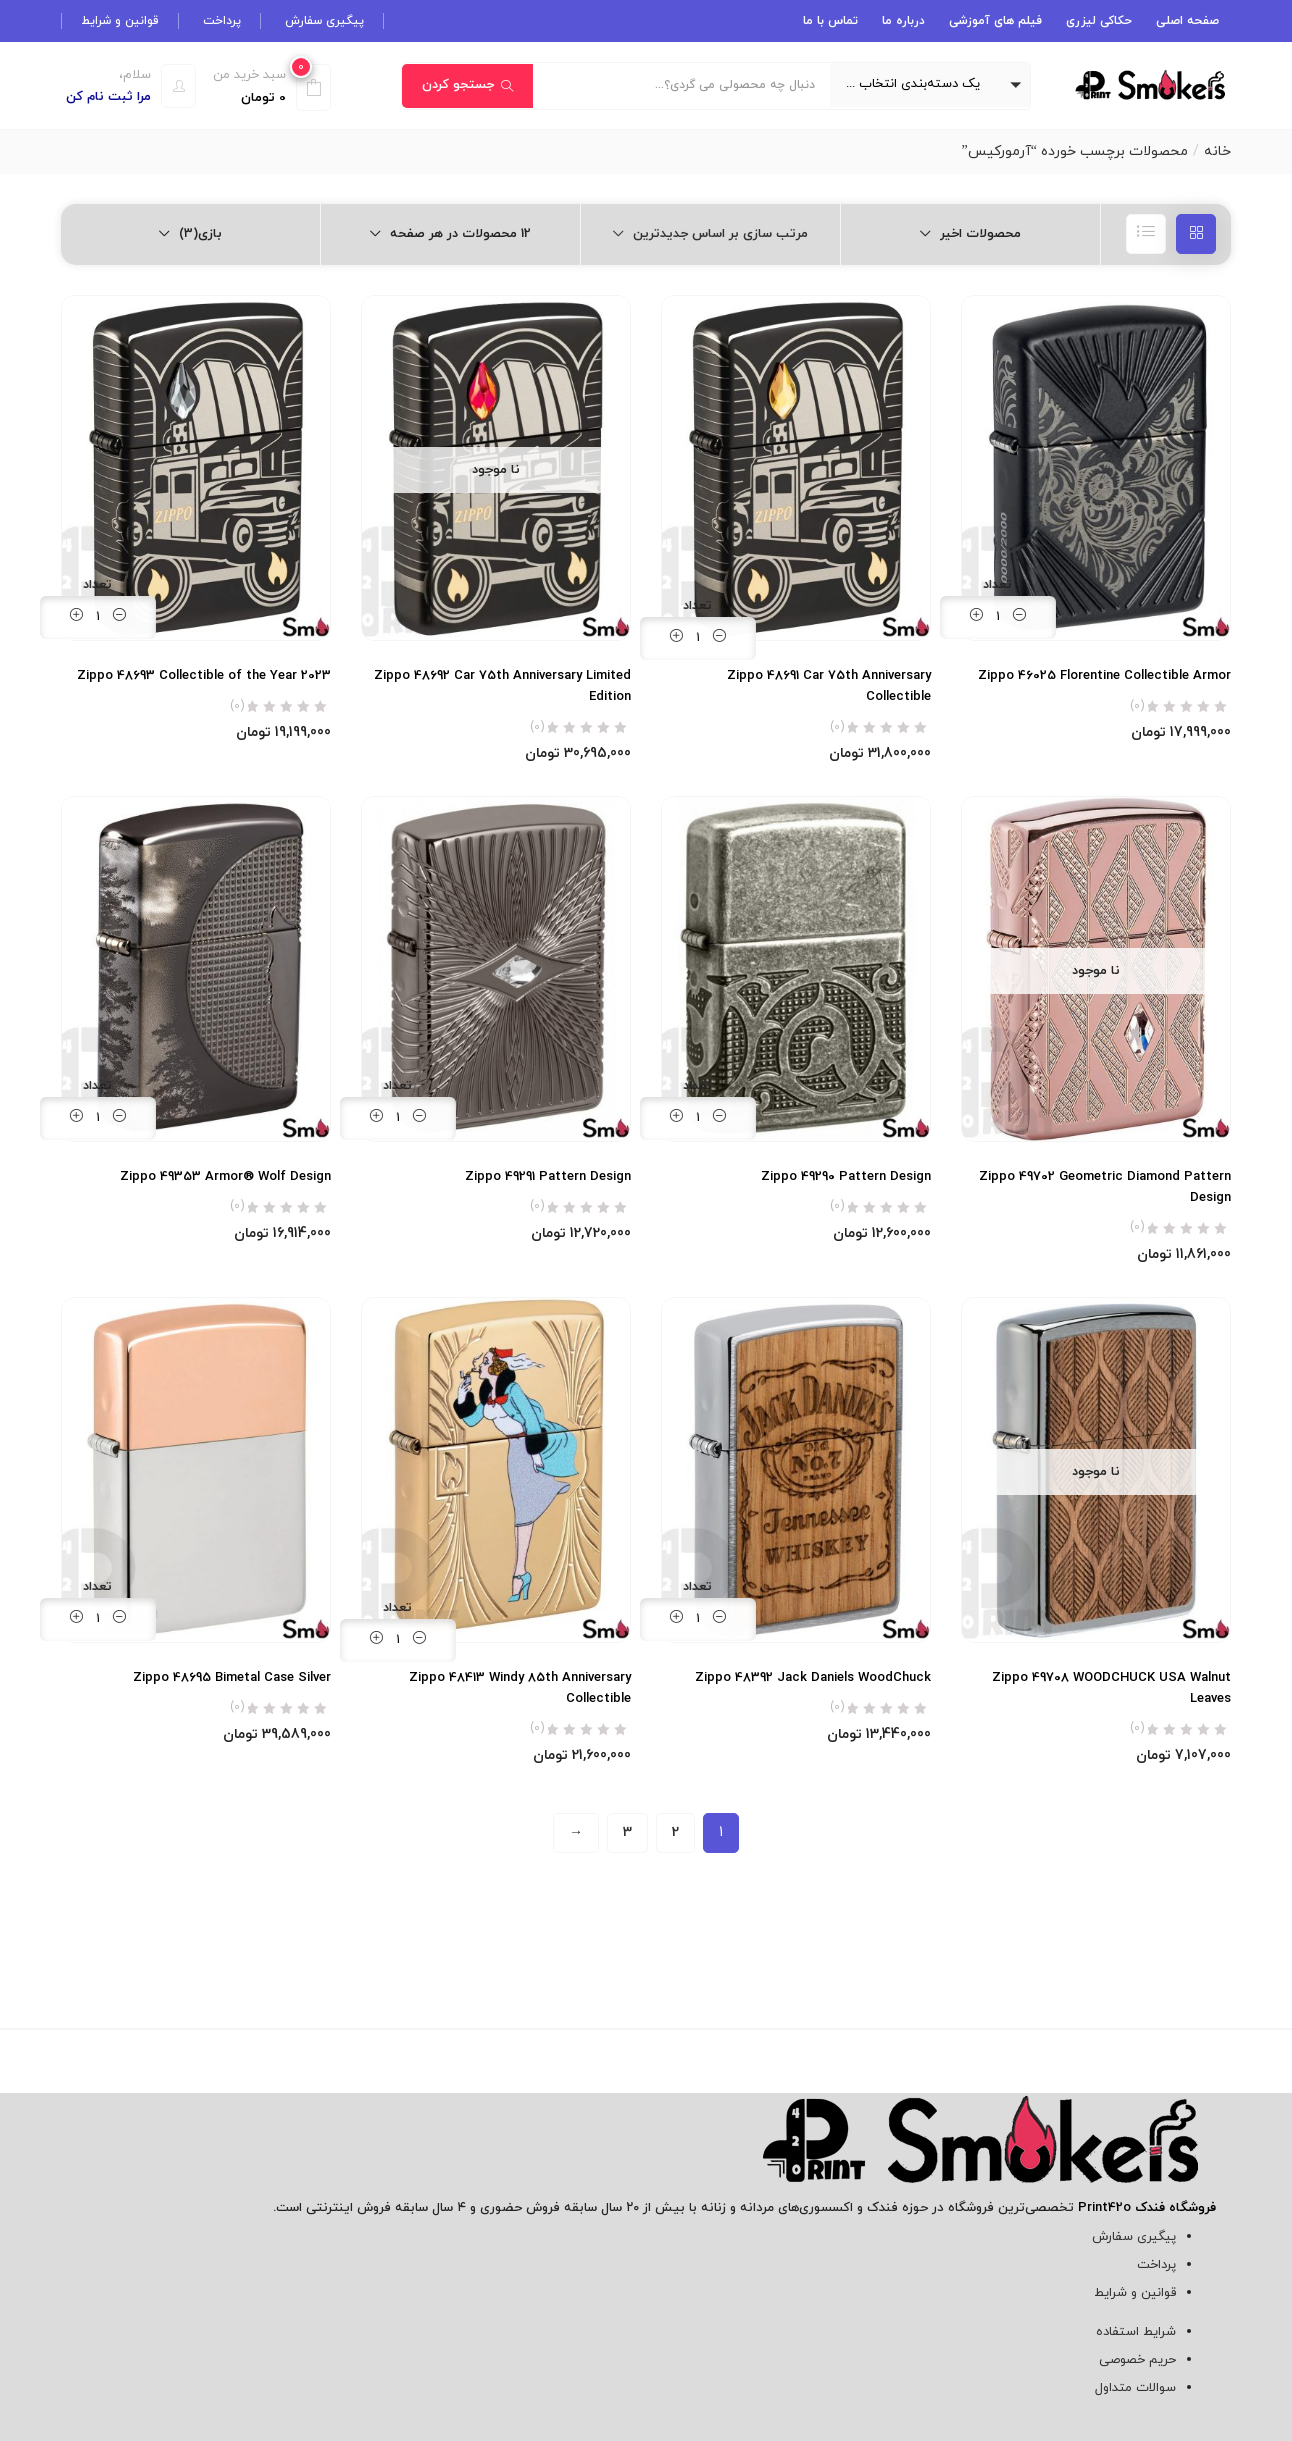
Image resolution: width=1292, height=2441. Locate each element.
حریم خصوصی (1137, 2360)
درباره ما (903, 21)
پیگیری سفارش (324, 21)
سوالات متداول (1135, 2388)
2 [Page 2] (675, 1832)
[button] (930, 85)
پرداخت (222, 21)
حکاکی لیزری (1099, 21)
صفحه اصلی (1187, 21)
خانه (1217, 151)
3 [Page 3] (627, 1832)
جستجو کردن (467, 85)
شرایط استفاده (1136, 2332)
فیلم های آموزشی (995, 21)
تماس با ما (830, 21)
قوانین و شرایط (120, 21)
